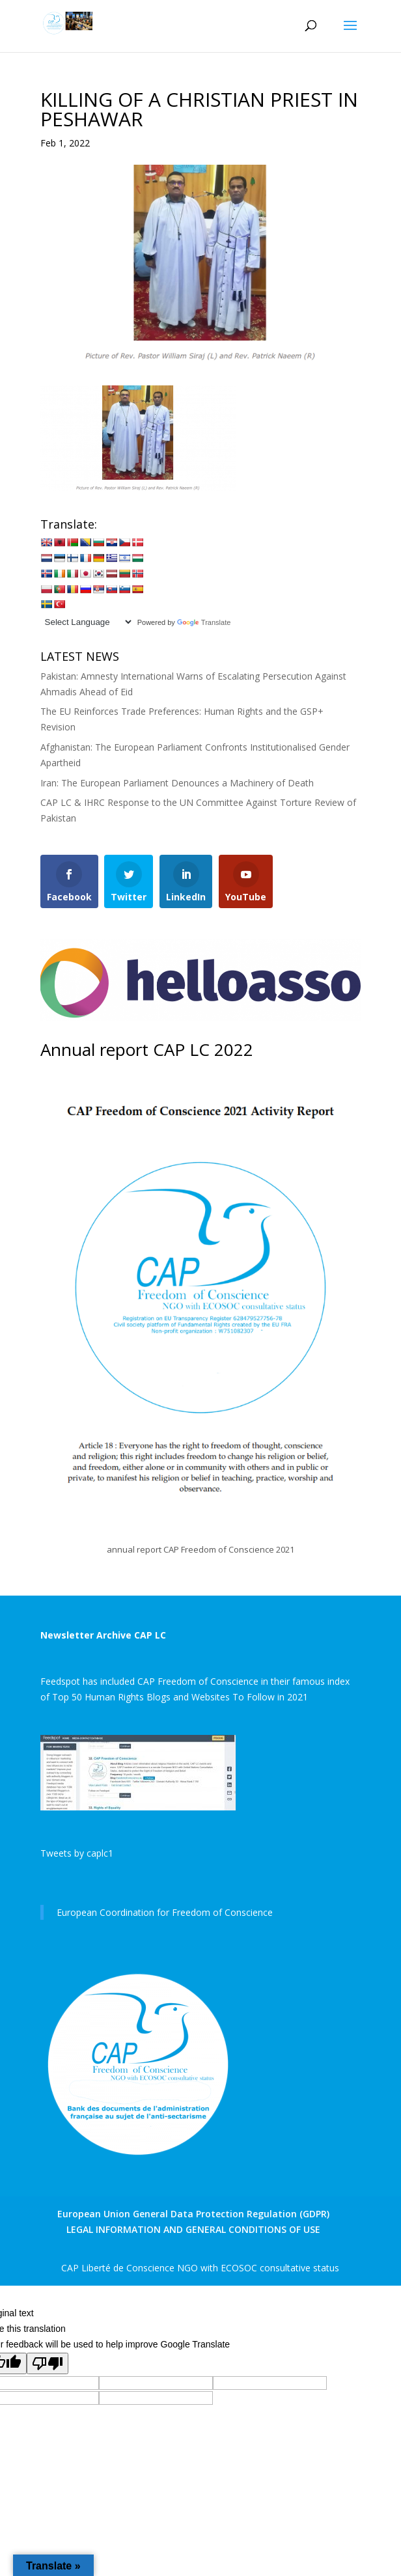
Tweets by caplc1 (76, 1853)
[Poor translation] (47, 2363)
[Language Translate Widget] (86, 622)
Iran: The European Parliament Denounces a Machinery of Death (177, 783)
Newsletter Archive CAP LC (103, 1635)
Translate (203, 622)
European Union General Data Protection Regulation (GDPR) (193, 2214)
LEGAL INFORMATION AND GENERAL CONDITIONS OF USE (193, 2229)
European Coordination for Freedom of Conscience (165, 1912)
